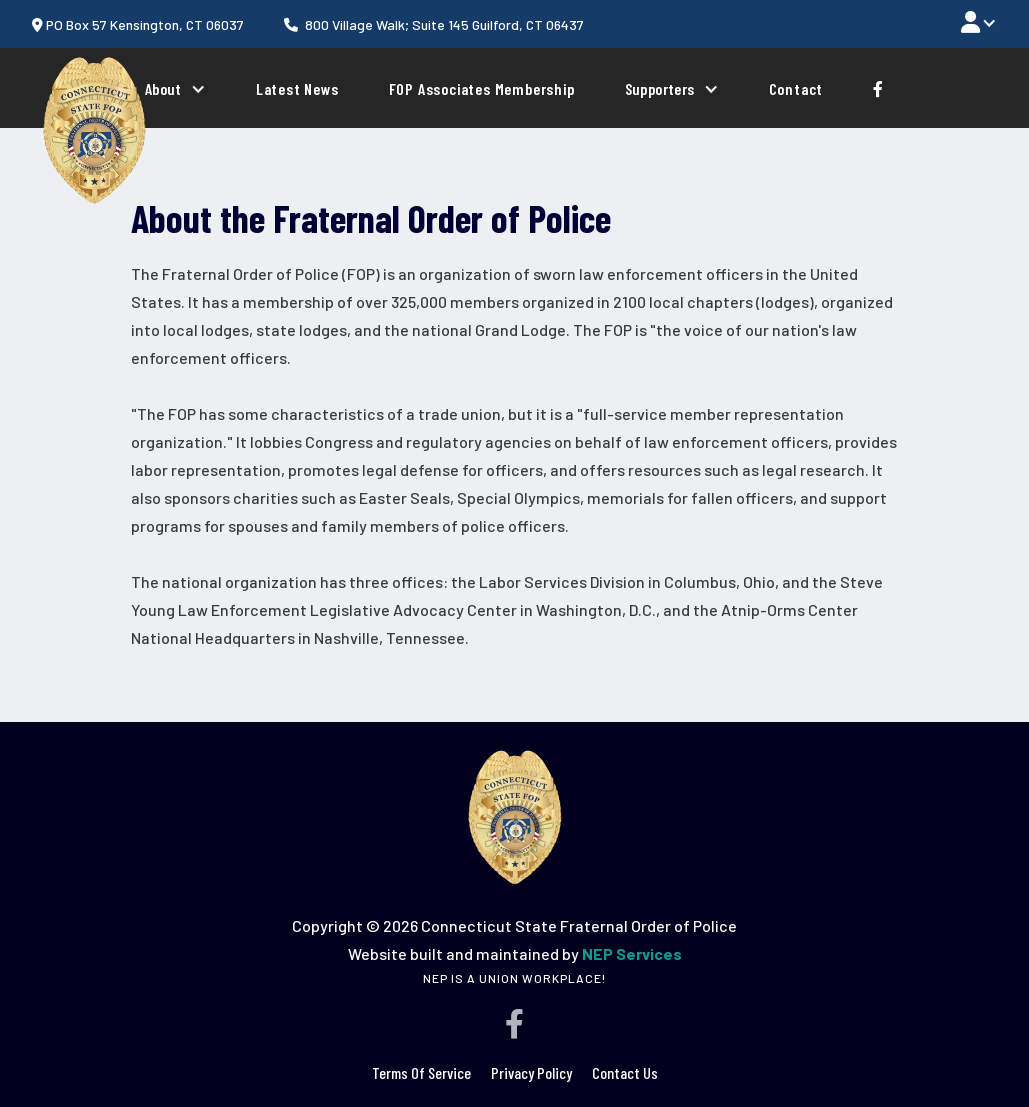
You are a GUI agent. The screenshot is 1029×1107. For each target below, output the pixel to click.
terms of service (421, 1072)
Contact (796, 87)
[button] (979, 21)
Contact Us (625, 1072)
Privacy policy (531, 1072)
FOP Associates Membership (482, 87)
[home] (94, 130)
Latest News (297, 87)
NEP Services (632, 953)
